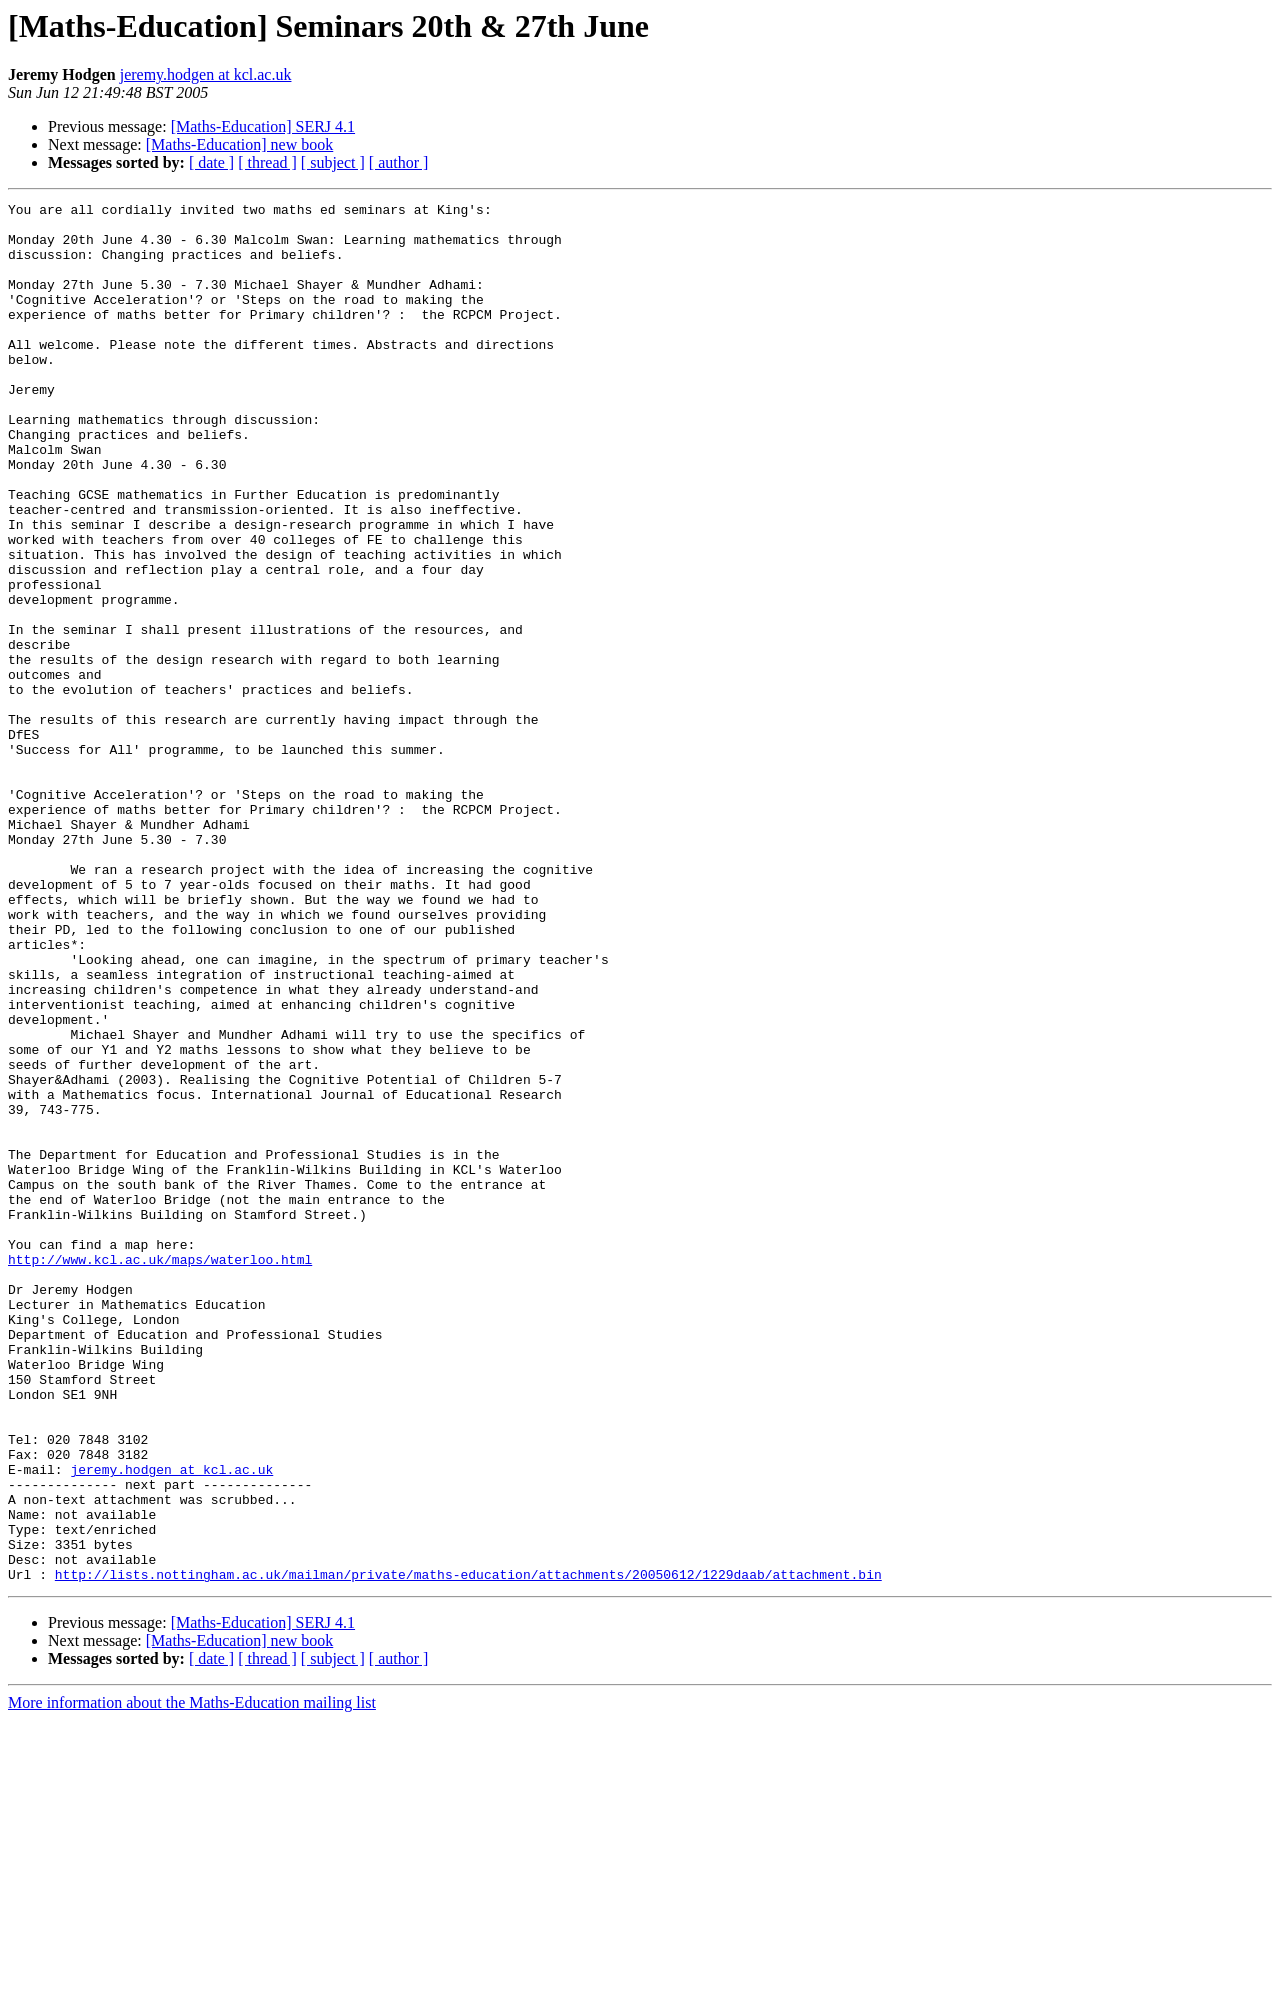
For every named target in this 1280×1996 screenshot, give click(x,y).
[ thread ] (267, 162)
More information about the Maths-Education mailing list (192, 1978)
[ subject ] (333, 162)
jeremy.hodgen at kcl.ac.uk (206, 74)
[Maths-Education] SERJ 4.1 (263, 126)
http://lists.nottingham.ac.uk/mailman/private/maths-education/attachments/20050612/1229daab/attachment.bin (468, 1850)
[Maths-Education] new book (240, 144)
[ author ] (399, 162)
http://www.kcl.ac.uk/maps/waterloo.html (160, 1472)
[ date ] (211, 162)
